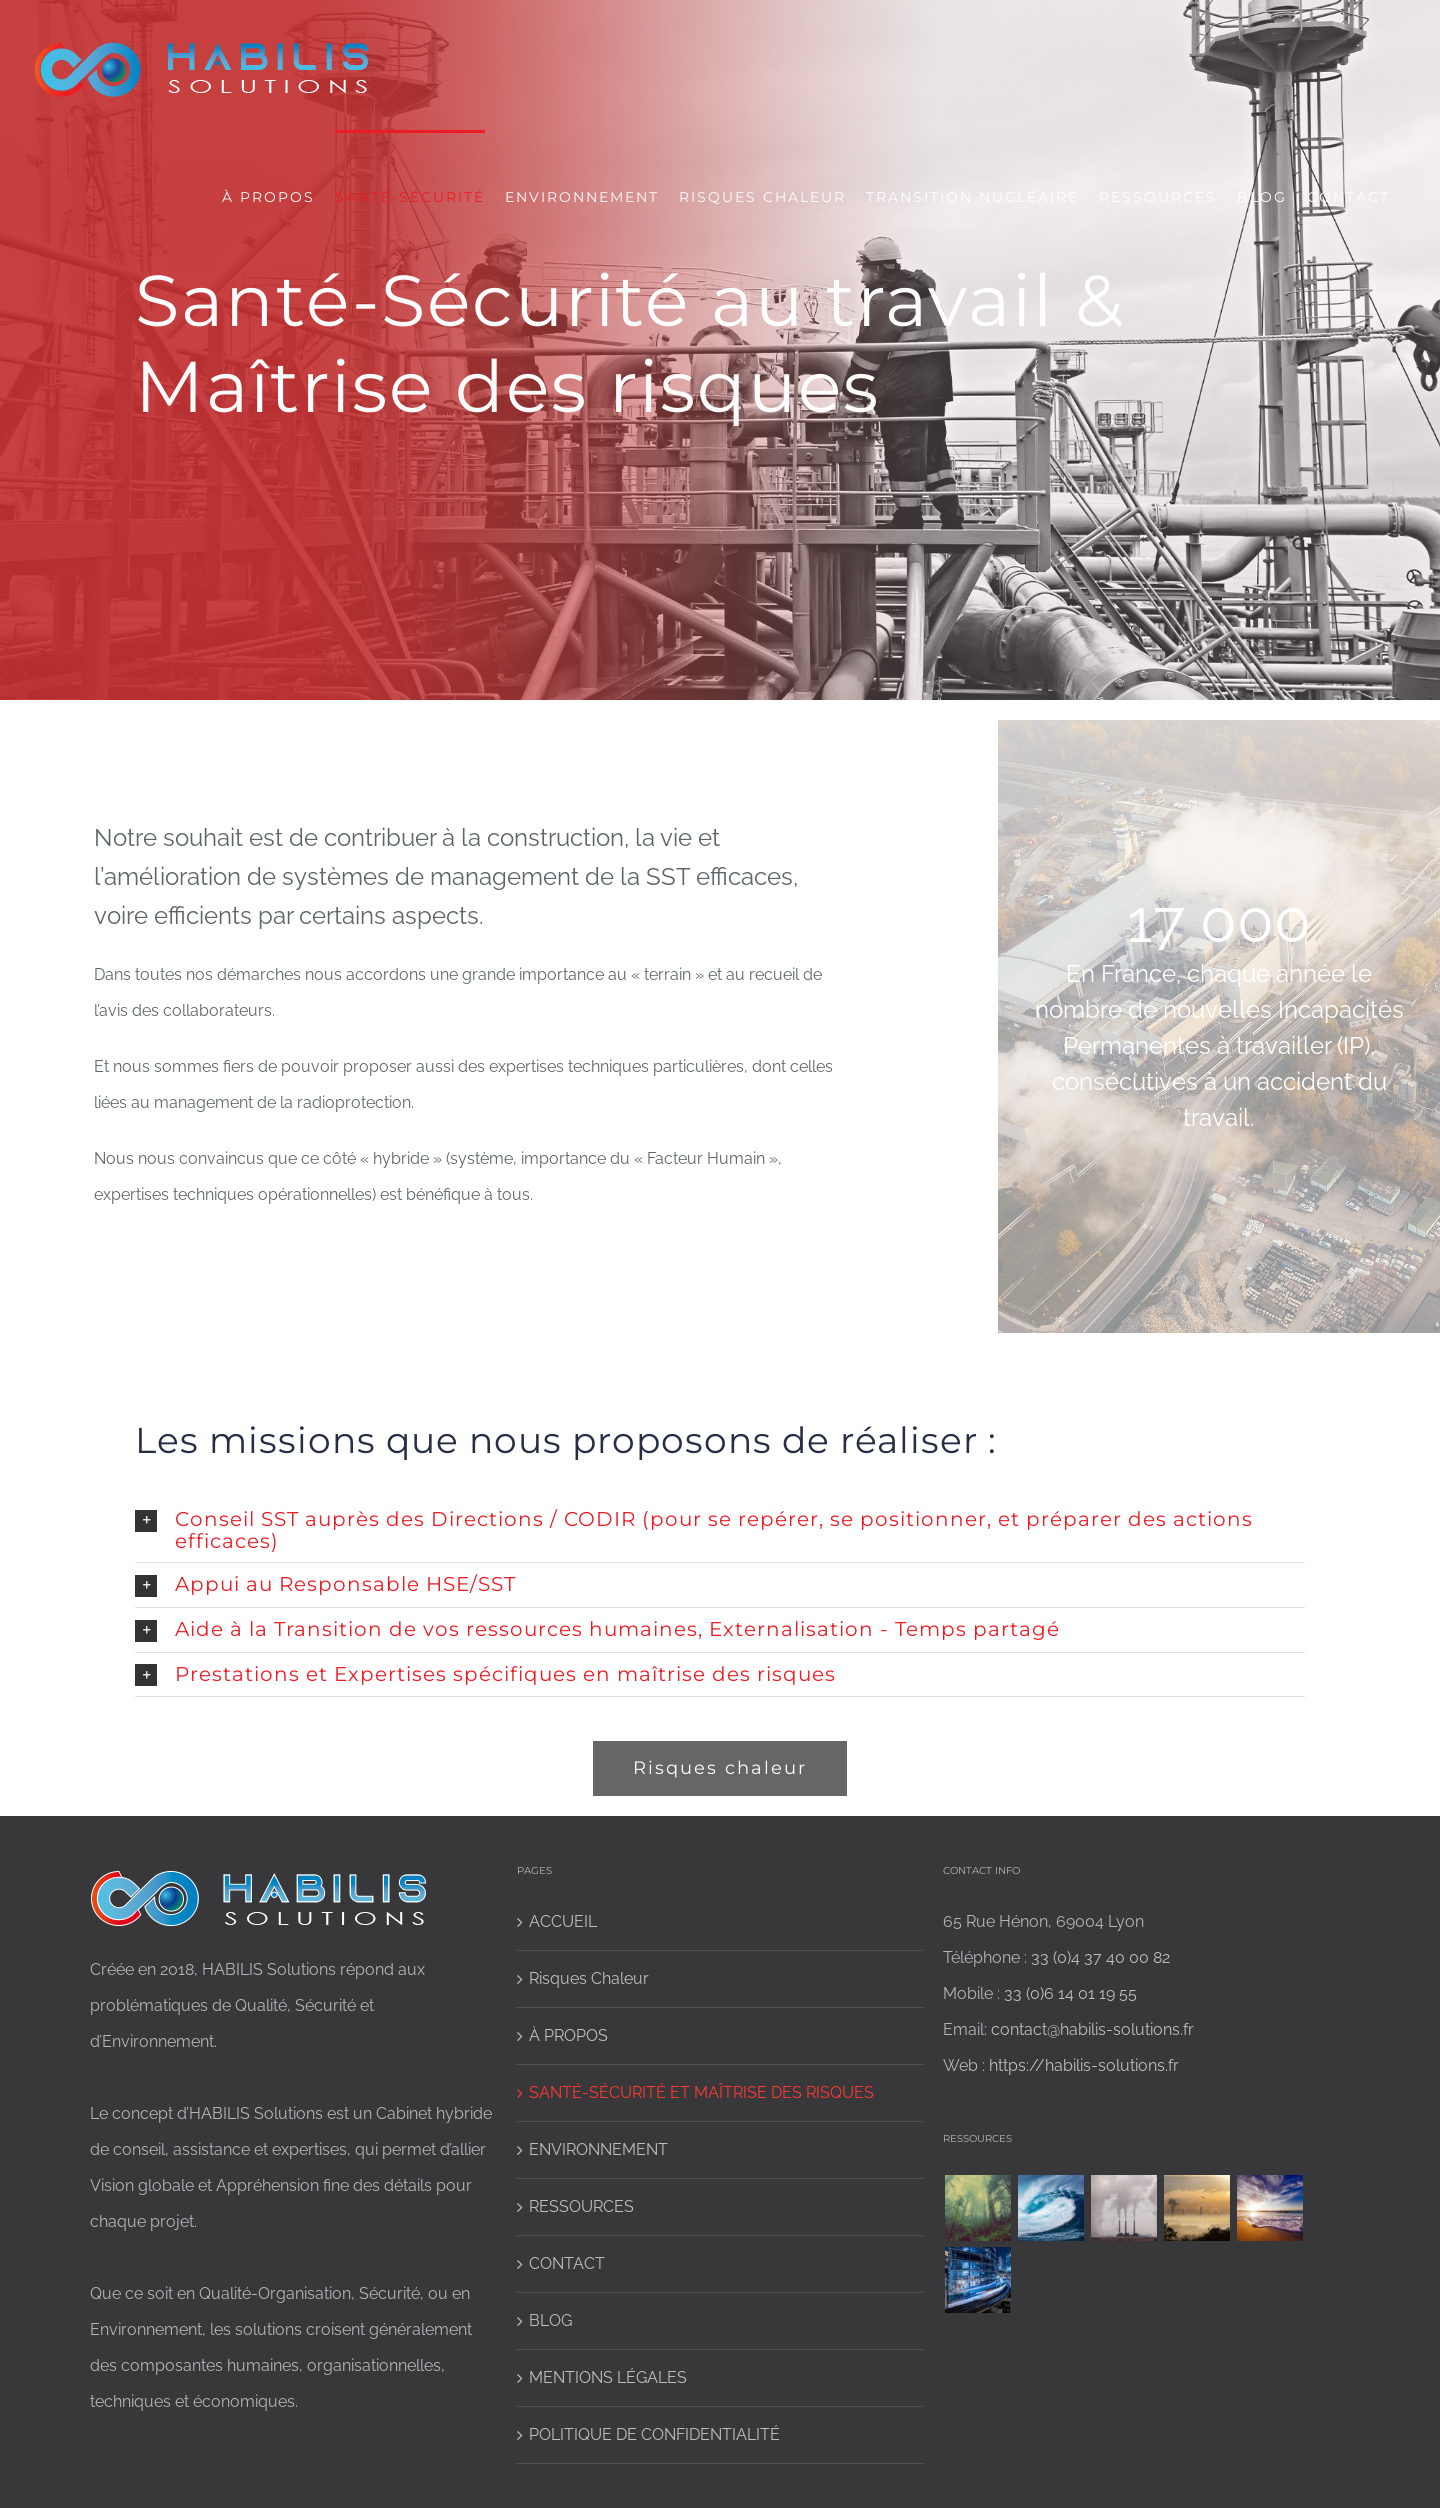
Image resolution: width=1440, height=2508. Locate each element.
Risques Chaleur (589, 1978)
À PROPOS (568, 2035)
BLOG (550, 2320)
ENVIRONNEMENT (598, 2149)
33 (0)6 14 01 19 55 (1070, 1993)
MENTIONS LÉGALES (608, 2377)
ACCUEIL (563, 1921)
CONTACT (567, 2263)
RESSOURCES (581, 2206)
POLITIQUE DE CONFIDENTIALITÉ (654, 2434)
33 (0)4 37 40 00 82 (1100, 1957)
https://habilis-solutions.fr (1084, 2065)
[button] (720, 1530)
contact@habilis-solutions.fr (1092, 2029)
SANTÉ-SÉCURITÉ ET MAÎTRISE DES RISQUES (701, 2092)
